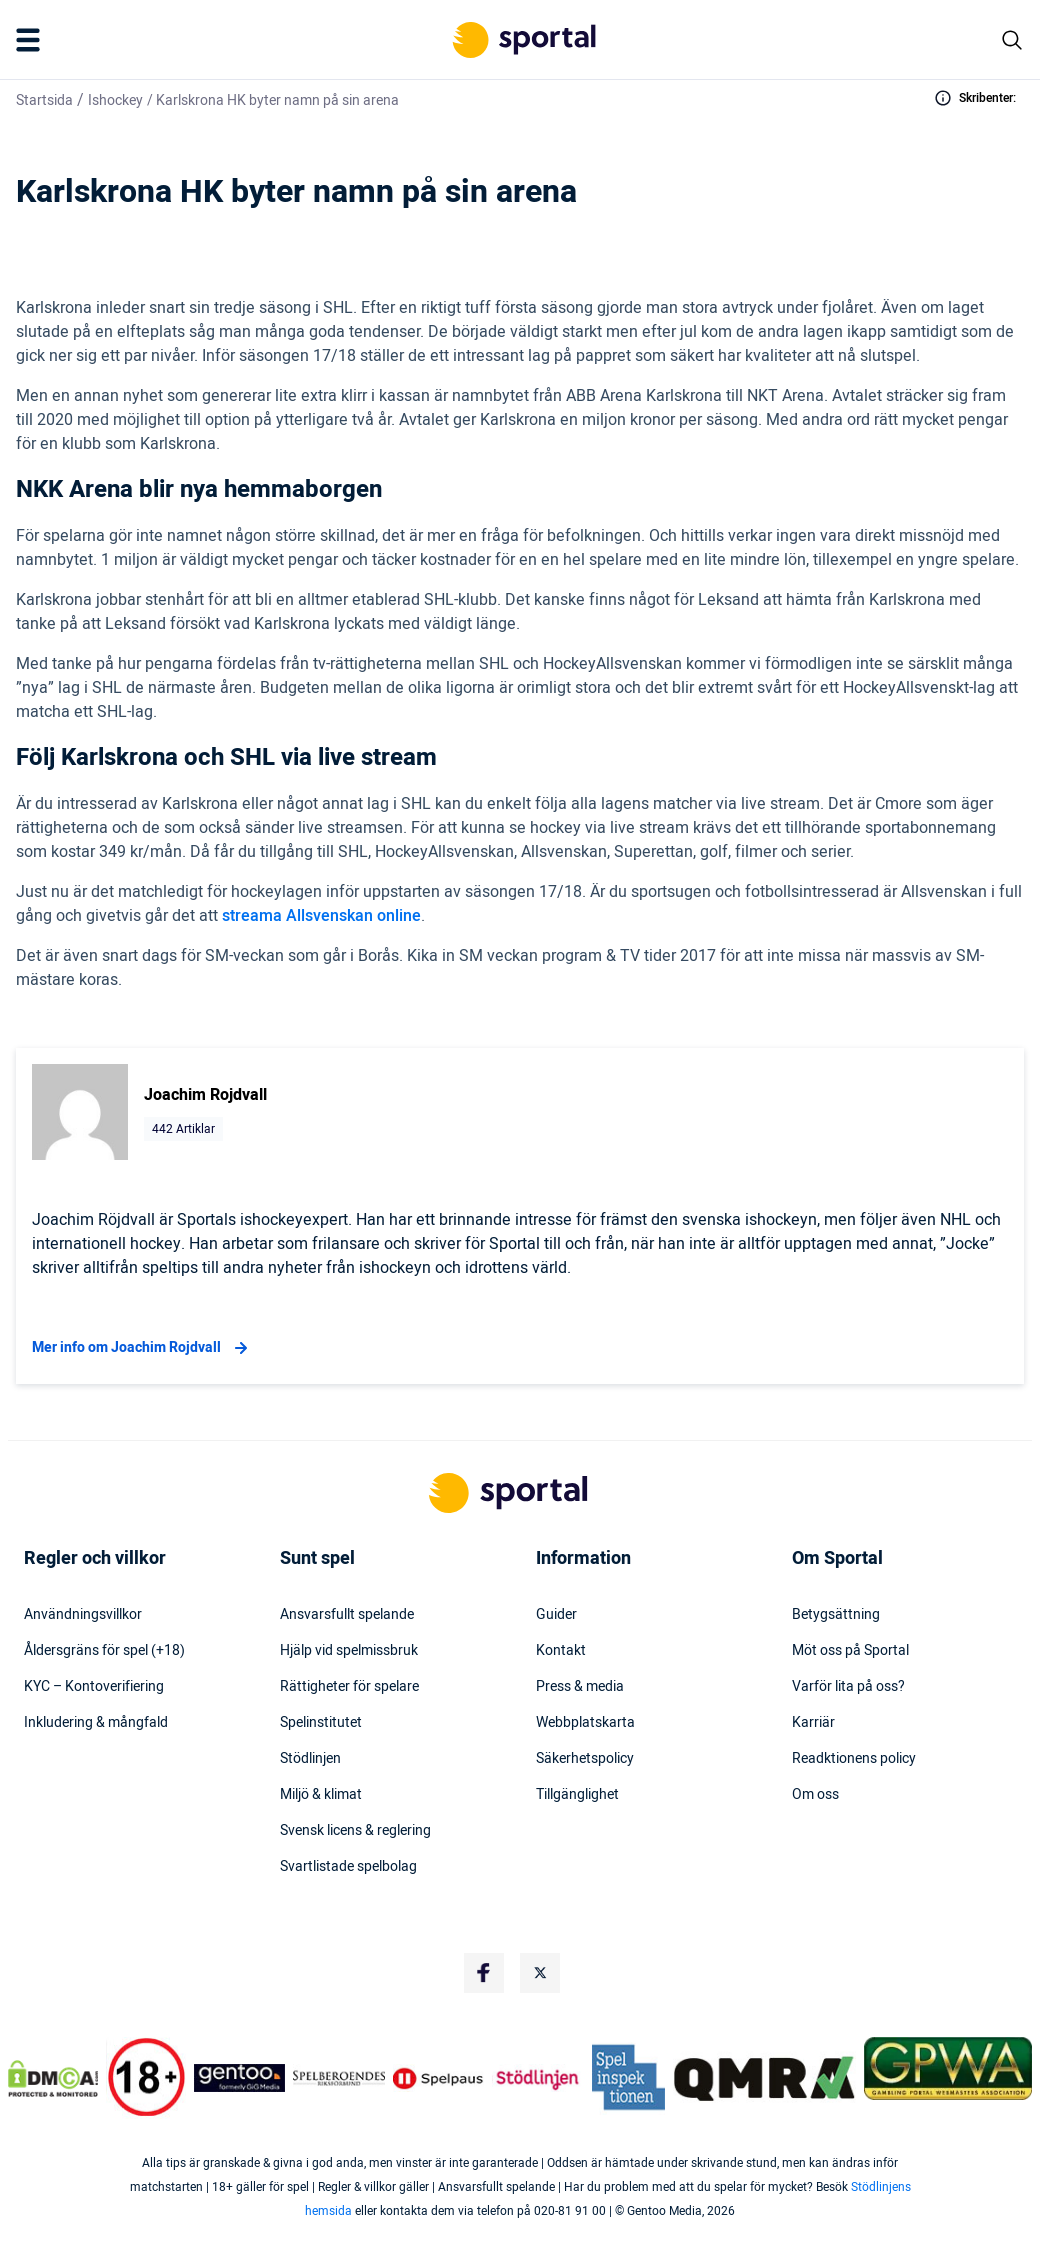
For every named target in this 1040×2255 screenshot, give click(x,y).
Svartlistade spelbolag (348, 1867)
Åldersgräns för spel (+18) (104, 1651)
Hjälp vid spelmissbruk (349, 1651)
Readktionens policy (854, 1759)
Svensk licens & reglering (355, 1831)
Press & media (580, 1687)
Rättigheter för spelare (349, 1687)
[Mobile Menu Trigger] (32, 40)
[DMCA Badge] (53, 2078)
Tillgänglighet (577, 1795)
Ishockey (115, 100)
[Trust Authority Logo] (240, 2078)
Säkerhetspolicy (585, 1759)
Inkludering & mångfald (96, 1723)
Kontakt (561, 1651)
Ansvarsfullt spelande (347, 1615)
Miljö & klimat (321, 1795)
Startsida (44, 100)
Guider (556, 1615)
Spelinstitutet (321, 1723)
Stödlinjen (310, 1759)
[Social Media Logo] (484, 1973)
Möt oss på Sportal (850, 1651)
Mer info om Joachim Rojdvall (142, 1348)
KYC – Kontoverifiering (94, 1687)
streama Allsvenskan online (321, 916)
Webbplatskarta (585, 1723)
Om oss (815, 1795)
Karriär (813, 1723)
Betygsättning (836, 1615)
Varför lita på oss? (848, 1687)
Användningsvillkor (83, 1615)
